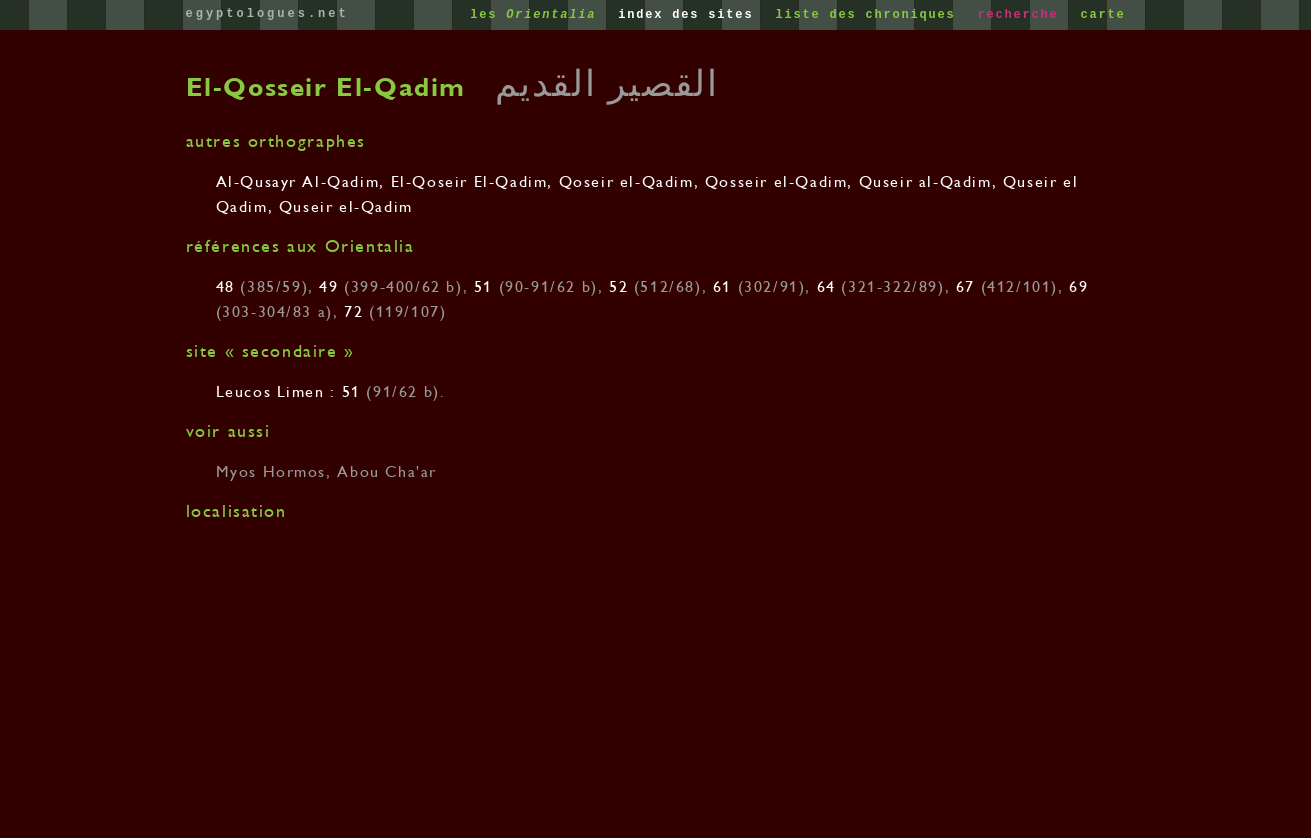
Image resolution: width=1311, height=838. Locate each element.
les (537, 15)
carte (1102, 15)
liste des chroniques (869, 15)
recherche (1022, 15)
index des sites (690, 15)
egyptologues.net (267, 14)
